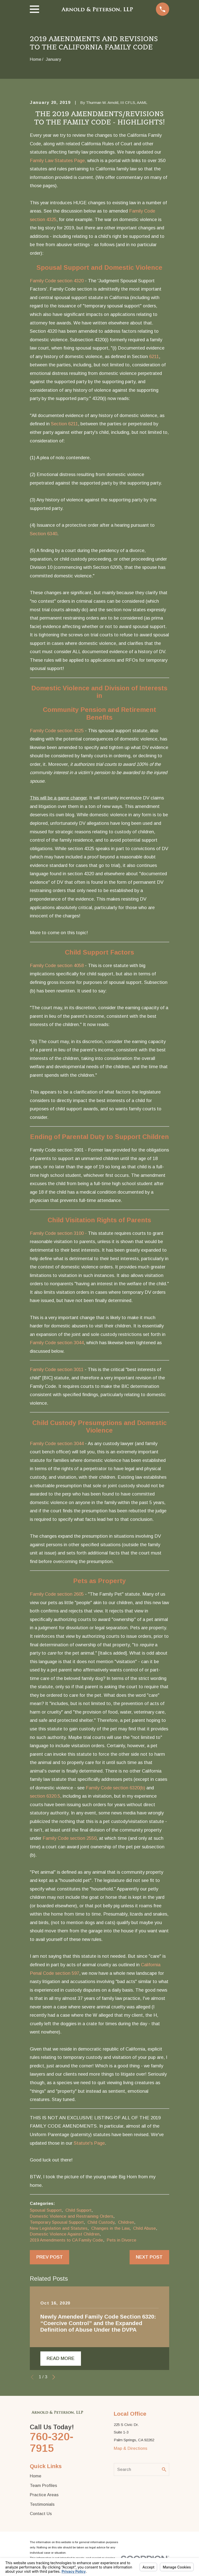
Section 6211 (64, 423)
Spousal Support (46, 2210)
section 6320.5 (45, 1796)
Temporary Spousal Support (57, 2222)
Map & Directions (130, 2448)
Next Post (149, 2257)
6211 (154, 356)
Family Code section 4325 (57, 730)
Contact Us (41, 2513)
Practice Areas (44, 2494)
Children (126, 2222)
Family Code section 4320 (57, 280)
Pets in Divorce (121, 2240)
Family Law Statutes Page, (58, 160)
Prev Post (49, 2257)
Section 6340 (43, 533)
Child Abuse (144, 2228)
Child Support (78, 2210)
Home (35, 2476)
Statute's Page (89, 2143)
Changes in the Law (110, 2228)
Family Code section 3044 (57, 1342)
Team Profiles (43, 2485)
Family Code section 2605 (57, 1594)
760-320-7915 (51, 2442)
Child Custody (100, 2222)
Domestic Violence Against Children (65, 2234)
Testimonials (42, 2504)
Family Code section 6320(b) (115, 1787)
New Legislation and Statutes (58, 2228)
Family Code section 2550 (69, 1838)
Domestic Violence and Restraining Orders (71, 2216)
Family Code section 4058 (57, 965)
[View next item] (53, 2377)
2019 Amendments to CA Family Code (66, 2240)
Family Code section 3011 (56, 1369)
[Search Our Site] (164, 2469)
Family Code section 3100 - (58, 1233)
